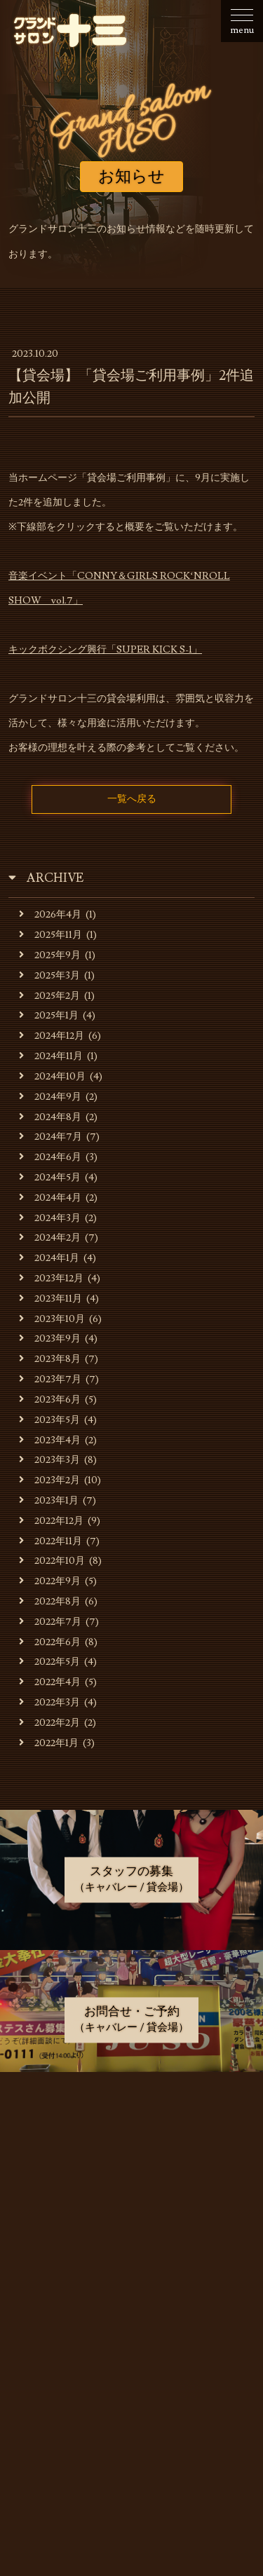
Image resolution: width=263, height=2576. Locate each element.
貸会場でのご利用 (132, 2231)
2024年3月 (50, 1218)
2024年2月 (50, 1237)
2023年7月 (50, 1379)
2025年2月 (49, 995)
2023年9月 (50, 1338)
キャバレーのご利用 (132, 2196)
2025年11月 (50, 934)
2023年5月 (49, 1419)
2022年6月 (50, 1642)
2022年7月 (50, 1621)
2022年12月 (51, 1520)
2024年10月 (52, 1076)
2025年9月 (50, 955)
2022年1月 (49, 1743)
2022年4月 (50, 1682)
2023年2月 (49, 1480)
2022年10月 (52, 1560)
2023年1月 (49, 1500)
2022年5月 (49, 1661)
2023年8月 (50, 1358)
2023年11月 (50, 1298)
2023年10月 (52, 1319)
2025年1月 (49, 1015)
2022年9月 (50, 1581)
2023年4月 (50, 1440)
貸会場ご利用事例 (132, 2266)
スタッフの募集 (132, 2301)
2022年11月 (50, 1541)
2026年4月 (50, 914)
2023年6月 (50, 1399)
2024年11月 (51, 1056)
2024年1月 (49, 1258)
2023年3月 (49, 1459)
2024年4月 (50, 1197)
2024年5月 (50, 1177)
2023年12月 (51, 1278)
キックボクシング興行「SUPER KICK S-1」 (105, 649)
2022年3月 (49, 1702)
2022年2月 (49, 1722)
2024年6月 (50, 1157)
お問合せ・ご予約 (132, 2335)
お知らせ (132, 2126)
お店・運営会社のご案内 (132, 2161)
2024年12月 (51, 1035)
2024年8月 (50, 1117)
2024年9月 (50, 1096)
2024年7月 (50, 1136)
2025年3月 (49, 975)
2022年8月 (50, 1601)
